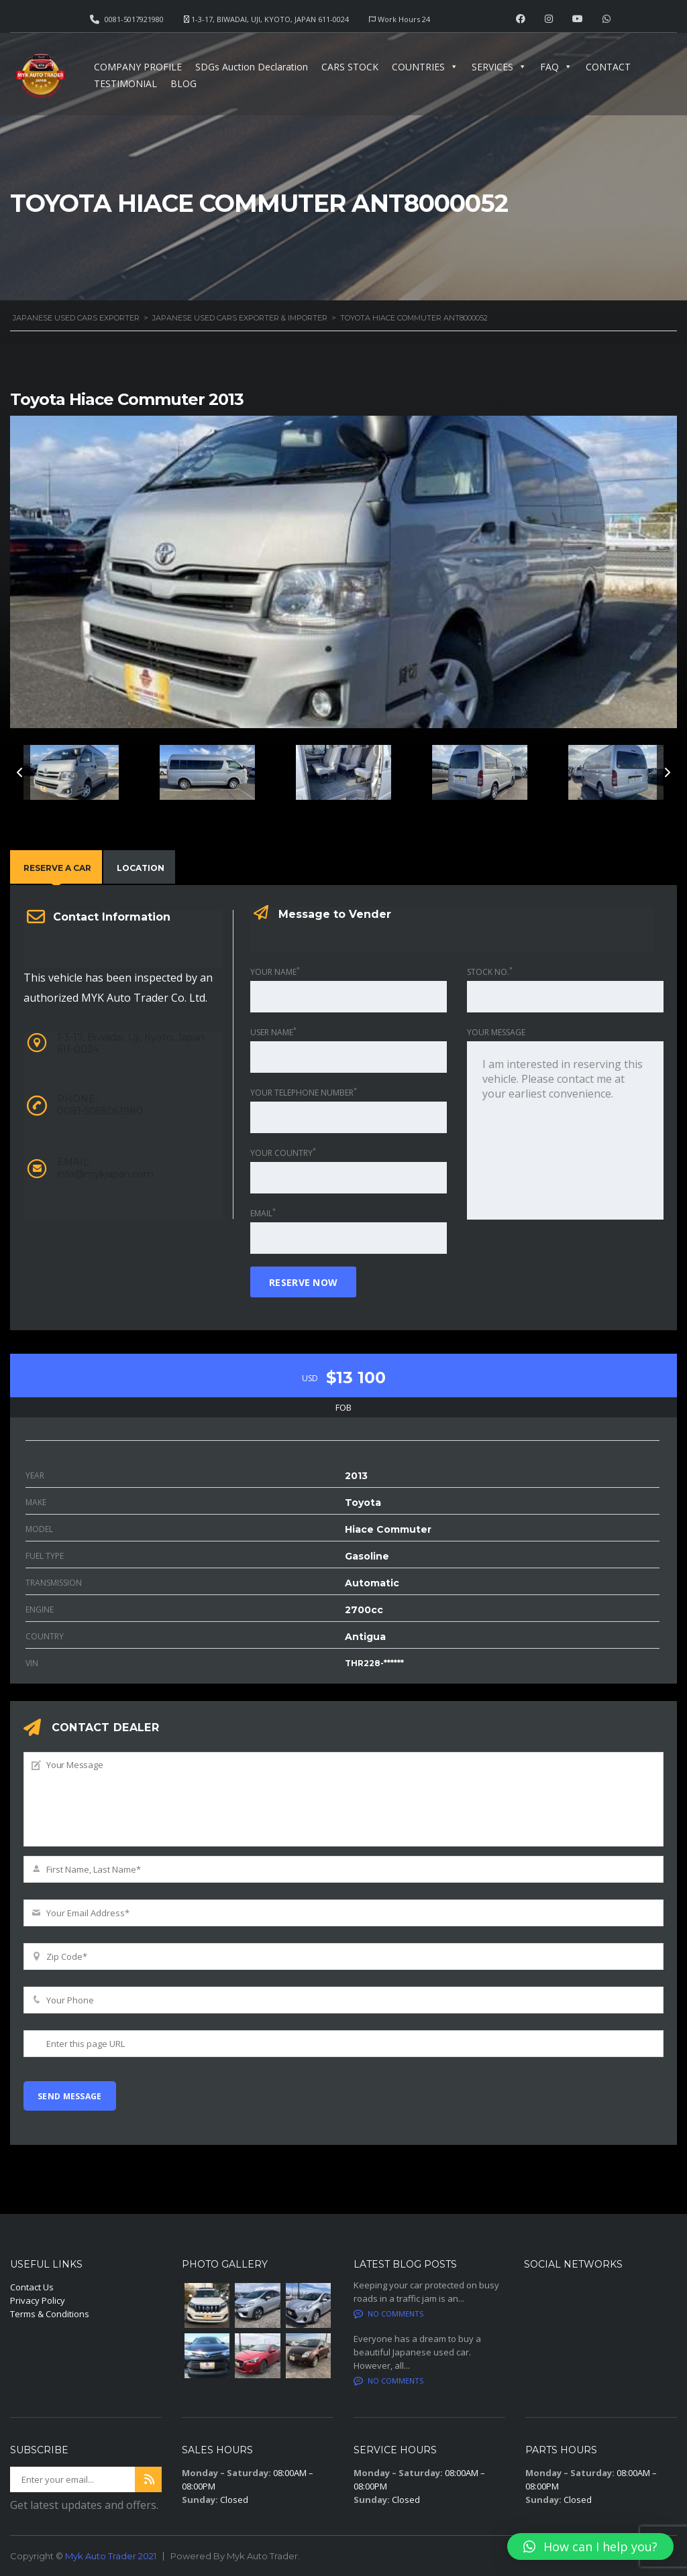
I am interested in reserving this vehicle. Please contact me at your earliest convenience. (565, 1130)
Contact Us (32, 2287)
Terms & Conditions (49, 2314)
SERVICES (499, 66)
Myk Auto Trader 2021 (110, 2556)
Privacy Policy (37, 2300)
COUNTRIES (425, 66)
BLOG (183, 83)
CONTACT (608, 66)
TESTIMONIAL (125, 83)
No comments (388, 2313)
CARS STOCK (349, 66)
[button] (590, 2546)
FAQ (556, 66)
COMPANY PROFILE (138, 66)
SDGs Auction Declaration (251, 66)
